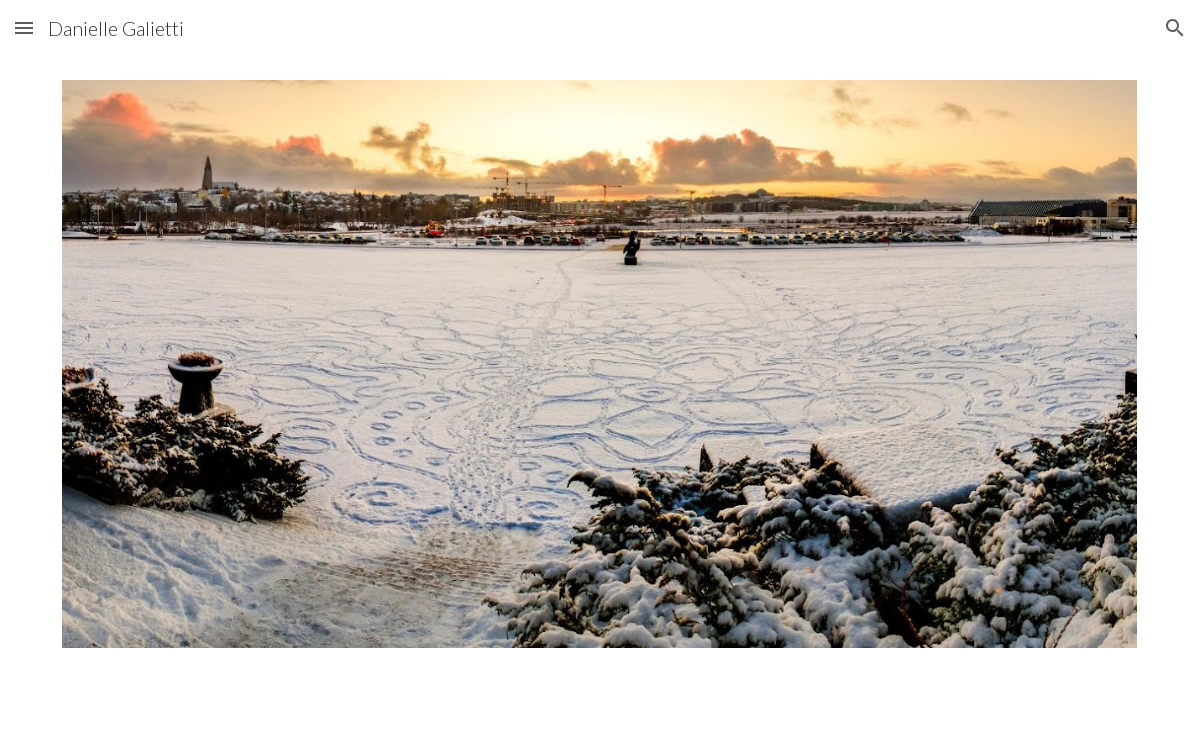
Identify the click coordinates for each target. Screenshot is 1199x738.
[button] (24, 27)
